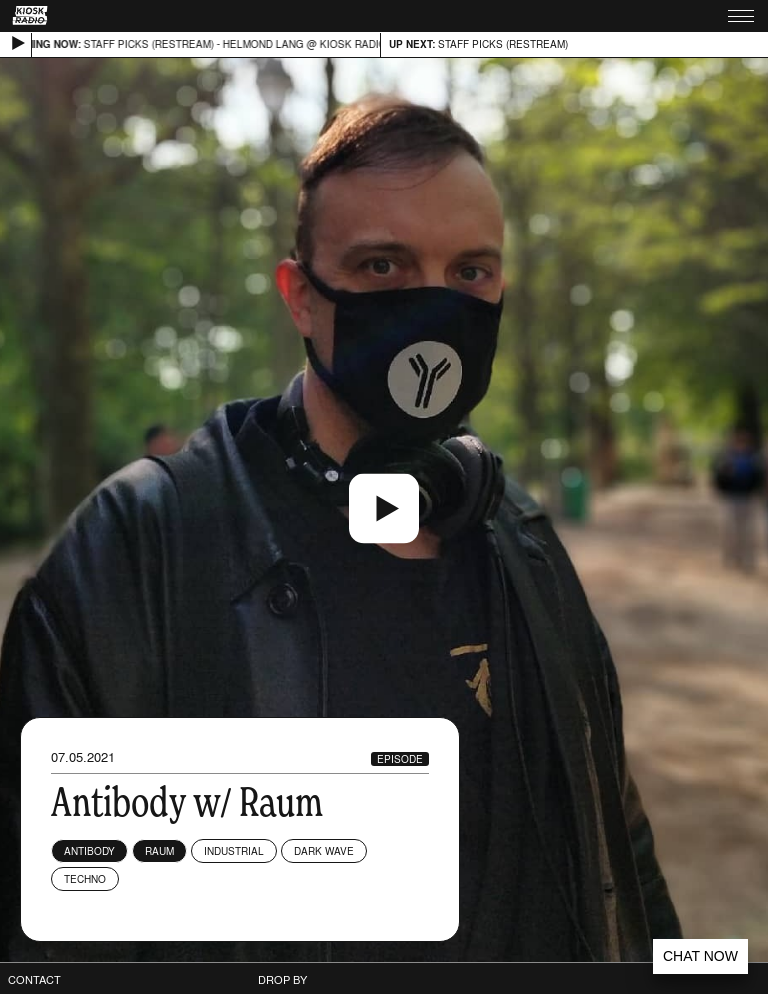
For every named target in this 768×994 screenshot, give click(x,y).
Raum (159, 851)
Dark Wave (324, 851)
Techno (85, 879)
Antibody (89, 851)
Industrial (234, 851)
